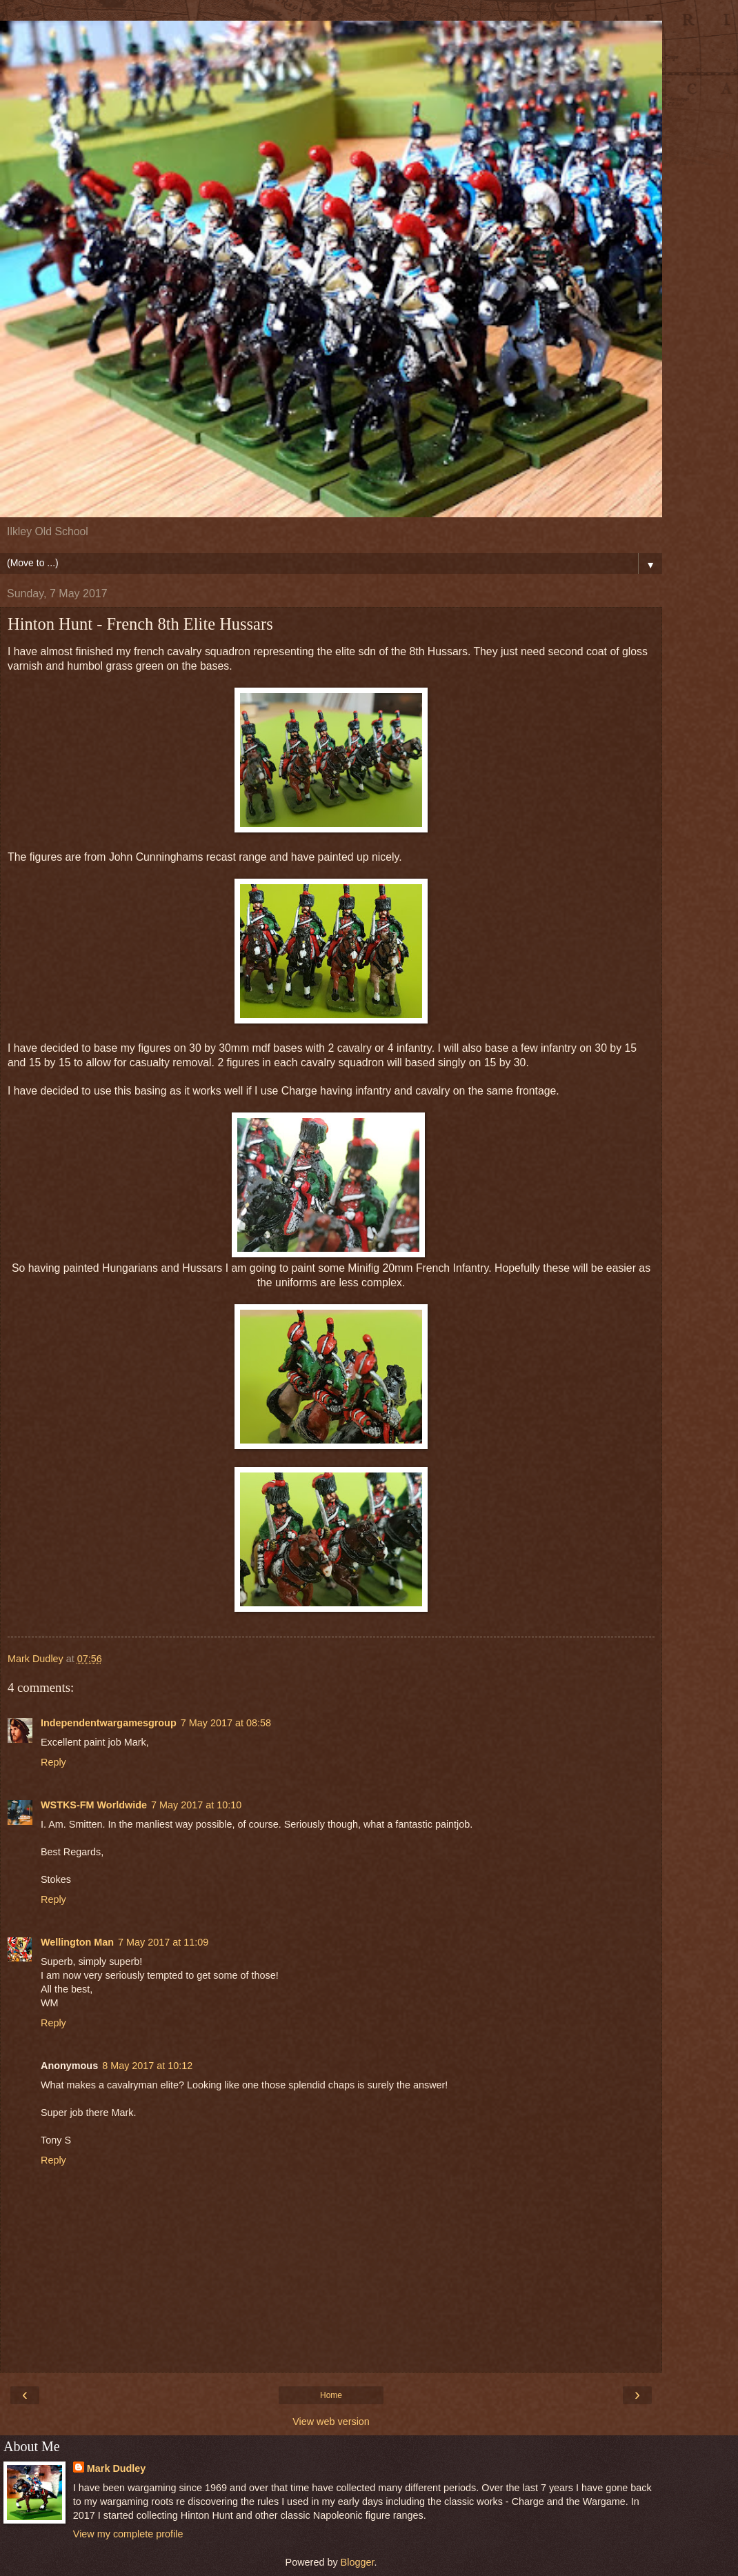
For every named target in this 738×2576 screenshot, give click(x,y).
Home (331, 2395)
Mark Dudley (116, 2468)
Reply (53, 1762)
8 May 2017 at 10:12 (147, 2065)
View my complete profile (128, 2533)
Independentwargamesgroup (109, 1722)
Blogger (358, 2562)
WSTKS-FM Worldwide (94, 1804)
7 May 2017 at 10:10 (196, 1804)
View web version (331, 2421)
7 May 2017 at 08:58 (226, 1722)
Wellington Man (77, 1942)
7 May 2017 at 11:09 (163, 1942)
